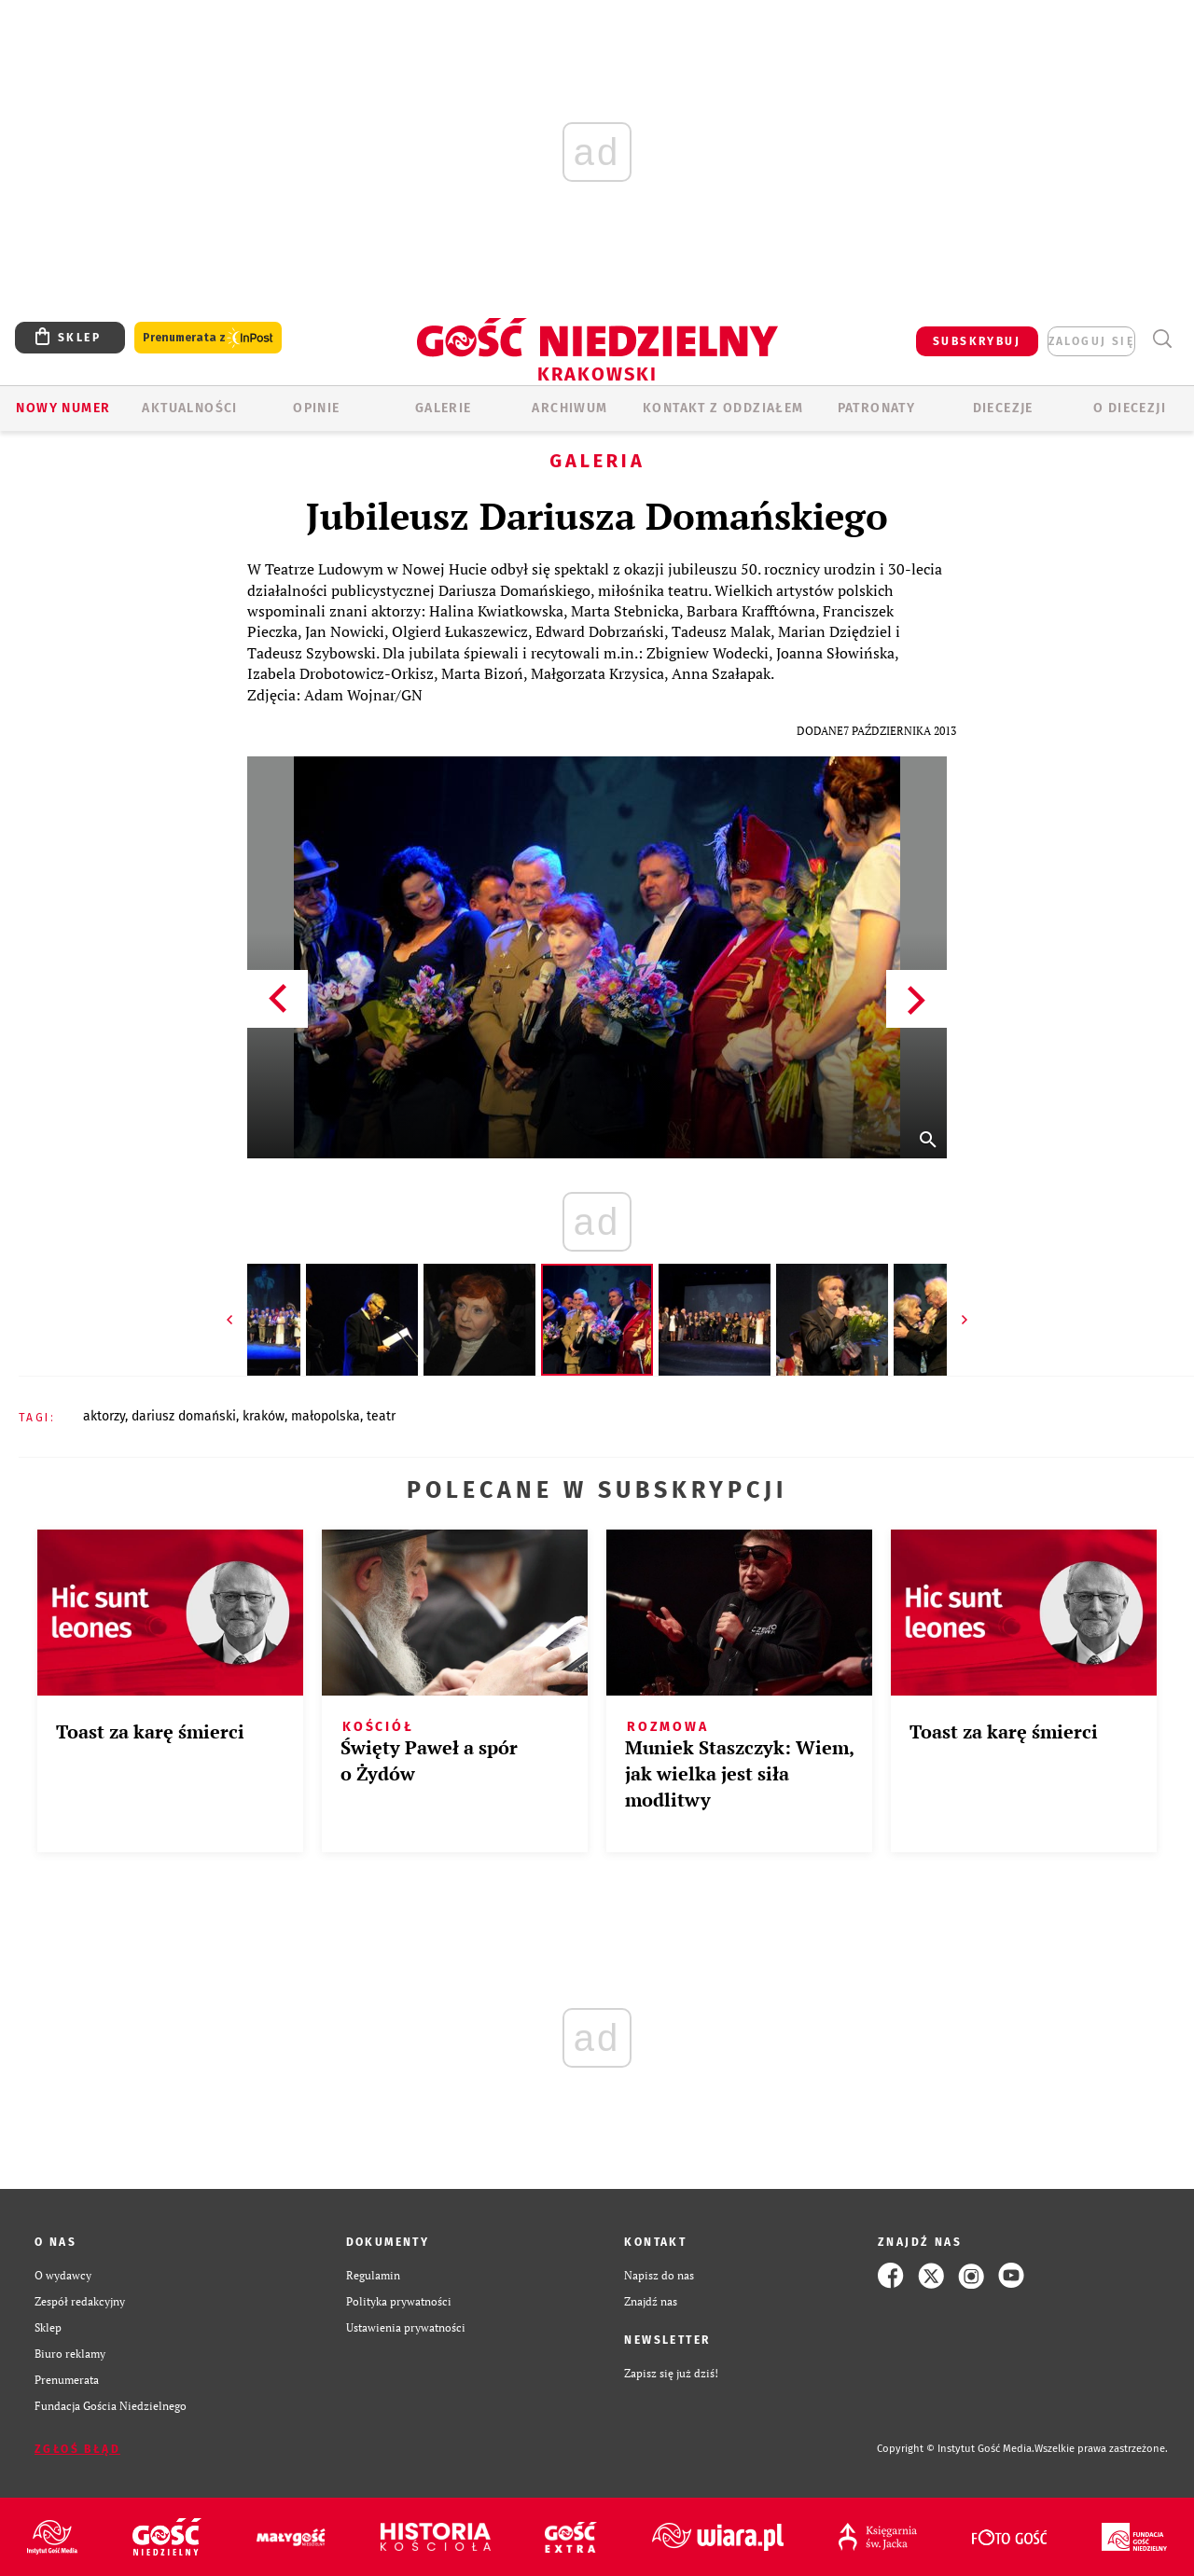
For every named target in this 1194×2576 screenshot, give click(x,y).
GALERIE (443, 408)
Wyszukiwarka (1162, 339)
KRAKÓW (264, 1416)
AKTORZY (104, 1416)
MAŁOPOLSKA (325, 1416)
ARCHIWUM (569, 408)
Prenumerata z (208, 338)
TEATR (381, 1416)
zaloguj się (1091, 341)
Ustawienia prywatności (405, 2327)
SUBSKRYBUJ (976, 341)
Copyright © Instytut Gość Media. (955, 2449)
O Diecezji (1129, 408)
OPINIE (316, 408)
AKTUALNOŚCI (189, 408)
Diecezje (1003, 408)
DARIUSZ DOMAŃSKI (184, 1416)
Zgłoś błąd (77, 2449)
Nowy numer (63, 408)
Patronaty (877, 408)
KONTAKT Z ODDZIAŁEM (723, 408)
